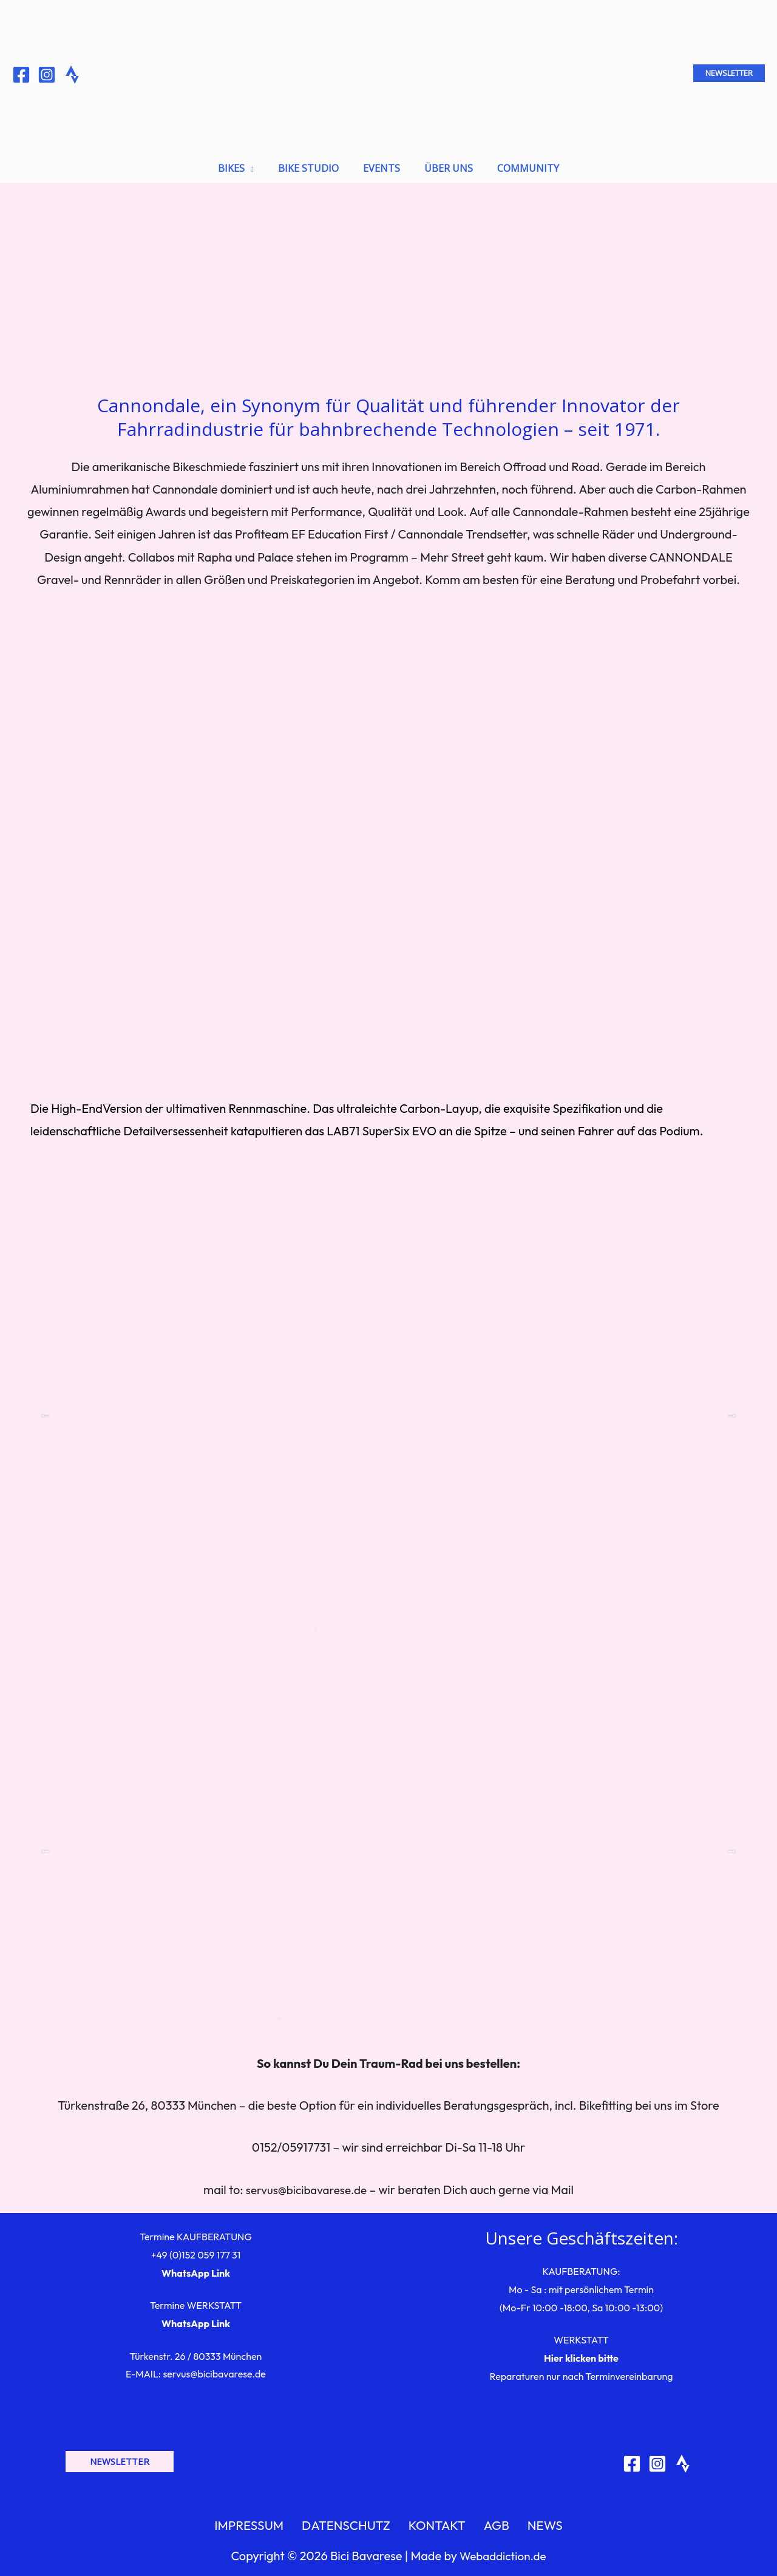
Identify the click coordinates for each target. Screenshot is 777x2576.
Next (731, 1407)
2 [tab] (334, 1621)
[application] (258, 161)
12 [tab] (479, 2010)
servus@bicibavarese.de (306, 2181)
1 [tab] (316, 1621)
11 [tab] (461, 2010)
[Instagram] (47, 75)
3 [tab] (352, 1621)
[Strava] (683, 2455)
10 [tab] (443, 2010)
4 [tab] (370, 1621)
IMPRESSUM (267, 2519)
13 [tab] (498, 2010)
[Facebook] (21, 75)
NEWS (529, 2519)
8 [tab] (443, 1621)
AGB (490, 2519)
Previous (45, 1407)
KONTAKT (440, 2519)
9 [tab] (461, 1621)
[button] (729, 73)
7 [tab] (425, 1621)
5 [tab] (388, 1621)
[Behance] (72, 75)
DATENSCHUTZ (357, 2519)
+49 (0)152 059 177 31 (196, 2246)
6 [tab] (407, 1621)
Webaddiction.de (503, 2552)
